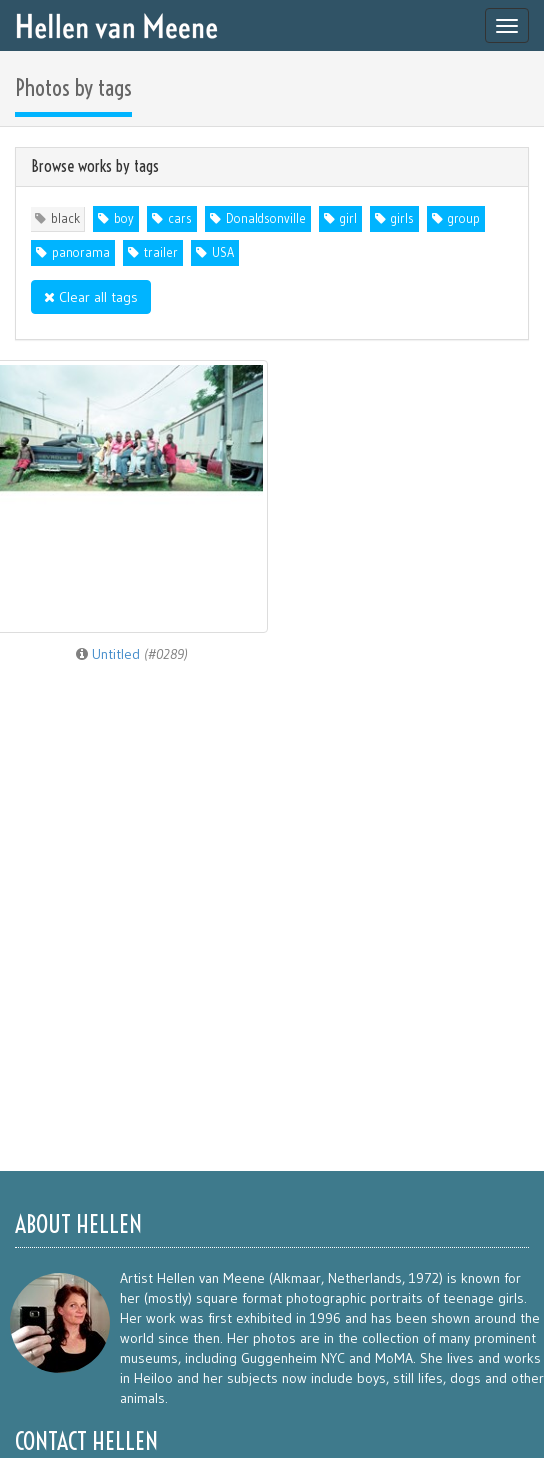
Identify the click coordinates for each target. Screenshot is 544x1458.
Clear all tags (91, 297)
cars (180, 218)
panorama (81, 252)
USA (223, 252)
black (65, 218)
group (464, 218)
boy (124, 218)
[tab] (272, 167)
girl (348, 218)
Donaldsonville (266, 218)
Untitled (132, 654)
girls (402, 218)
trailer (161, 252)
